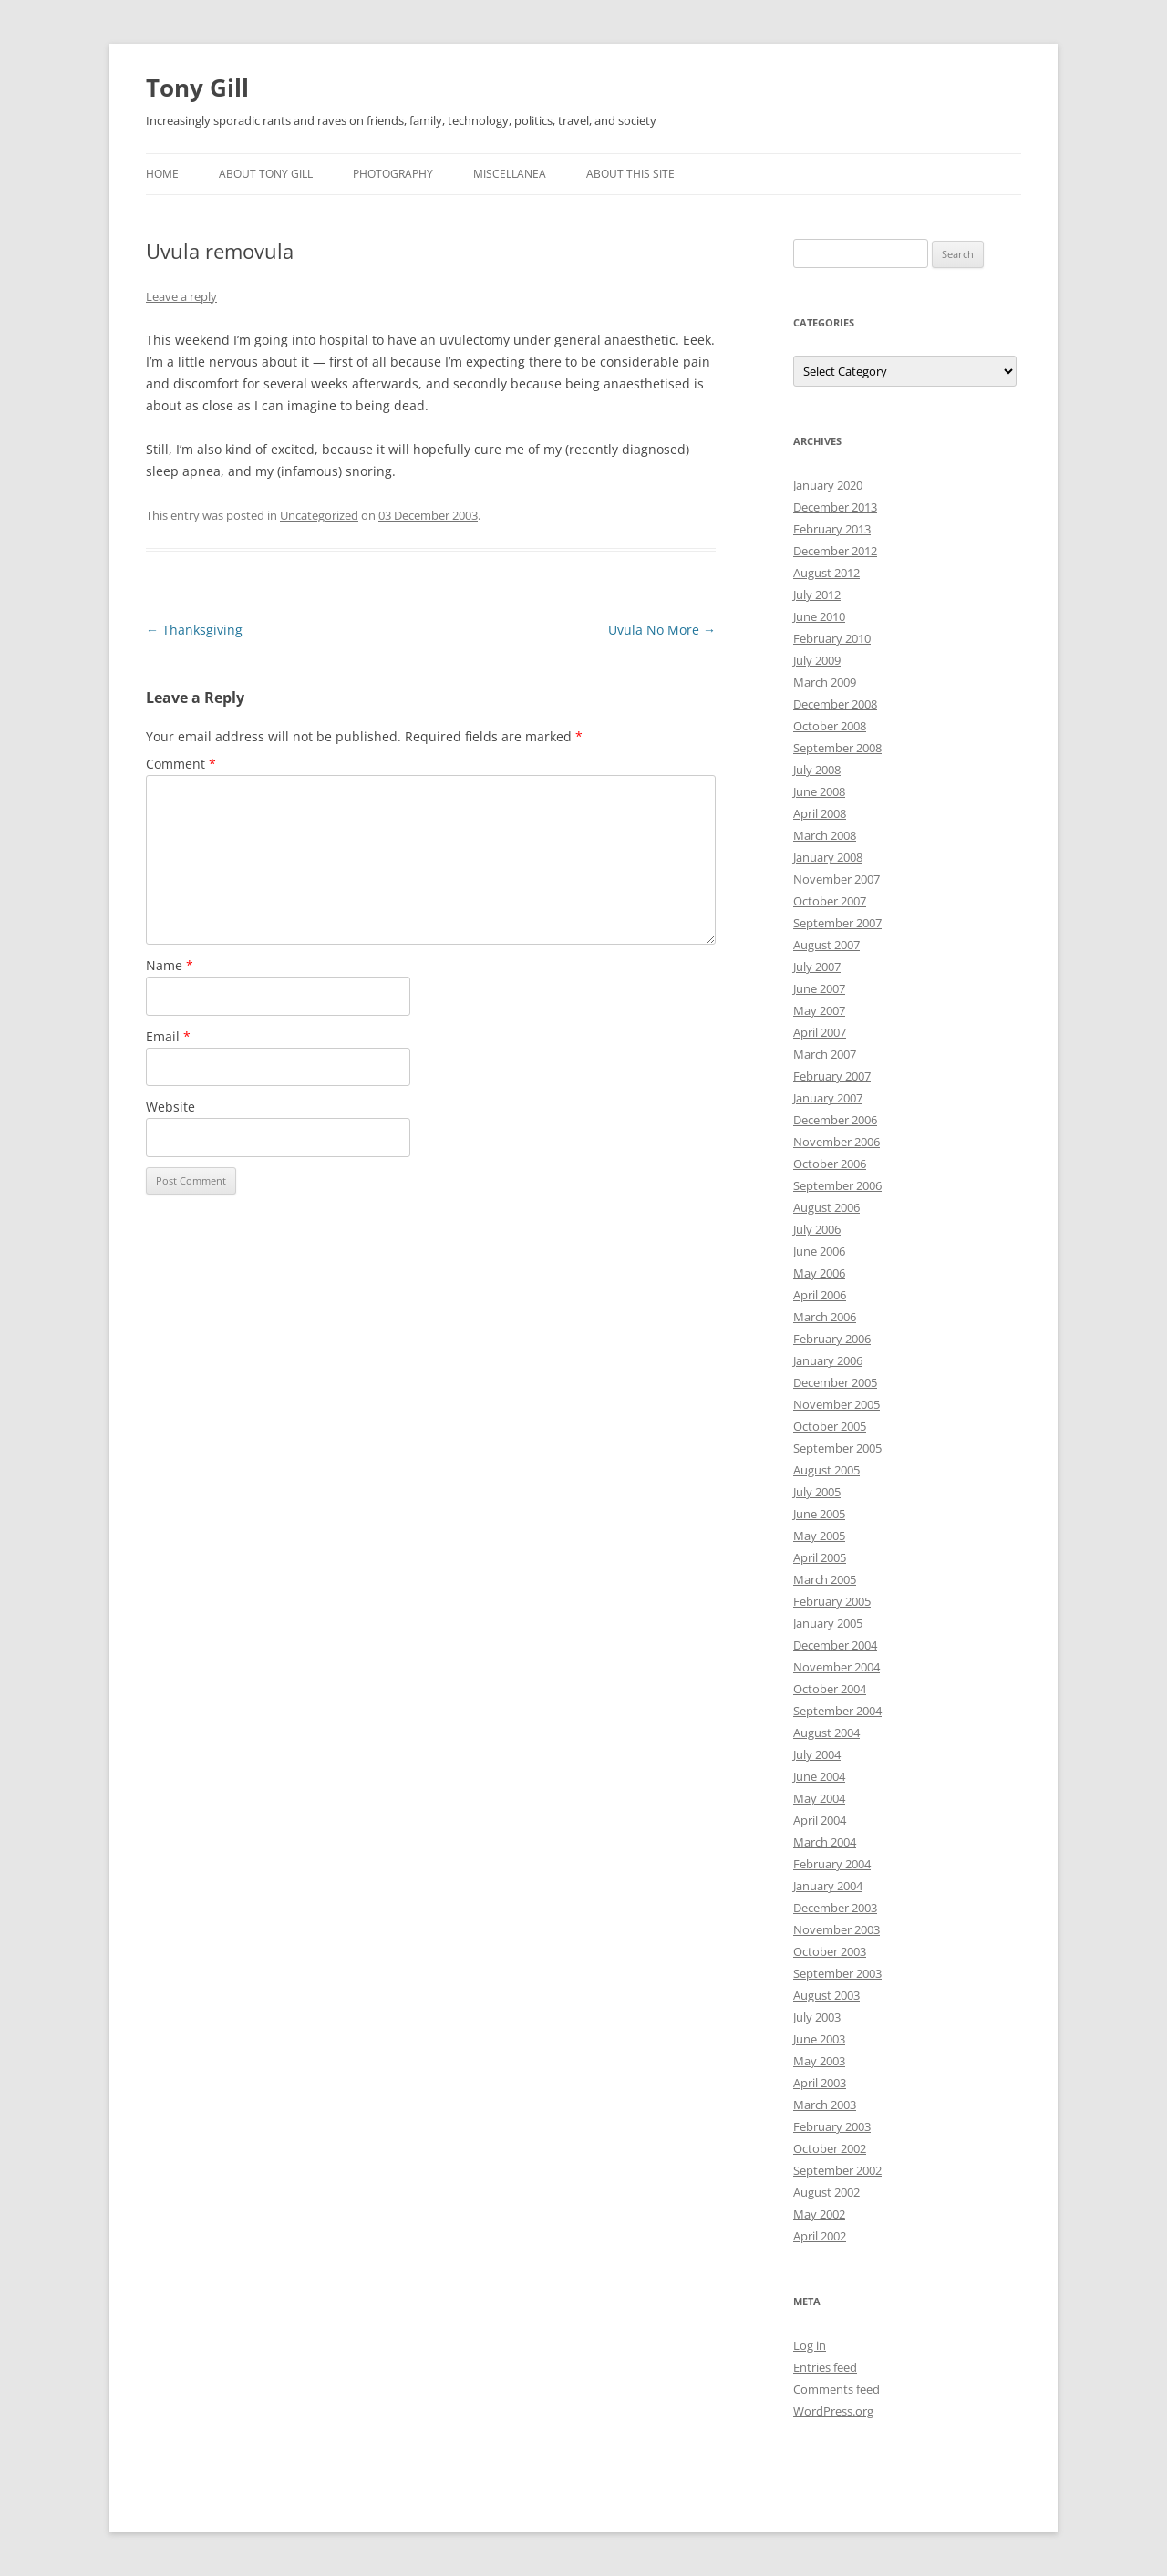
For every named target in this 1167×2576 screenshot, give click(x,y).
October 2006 (829, 1163)
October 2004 (829, 1689)
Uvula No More (662, 629)
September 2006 (837, 1185)
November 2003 (836, 1929)
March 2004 (824, 1842)
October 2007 (829, 901)
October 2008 (829, 726)
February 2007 (832, 1076)
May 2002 (819, 2214)
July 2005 (817, 1492)
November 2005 (836, 1404)
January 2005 (827, 1623)
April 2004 (819, 1820)
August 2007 (826, 944)
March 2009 (824, 682)
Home (162, 173)
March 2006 (824, 1317)
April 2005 (819, 1557)
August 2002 (826, 2192)
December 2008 (835, 704)
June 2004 (819, 1776)
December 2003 (835, 1907)
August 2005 (826, 1470)
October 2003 (829, 1951)
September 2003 (837, 1973)
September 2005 (837, 1448)
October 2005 (829, 1426)
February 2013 (832, 529)
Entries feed (825, 2367)
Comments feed (836, 2389)
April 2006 (819, 1295)
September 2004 (837, 1710)
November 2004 (836, 1667)
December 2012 (835, 551)
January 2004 (827, 1886)
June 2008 (819, 791)
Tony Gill (197, 87)
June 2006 (819, 1251)
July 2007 (817, 966)
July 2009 (817, 660)
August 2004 (826, 1732)
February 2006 (832, 1338)
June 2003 (819, 2039)
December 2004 (835, 1645)
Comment (181, 763)
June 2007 (819, 988)
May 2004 (819, 1798)
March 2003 (824, 2104)
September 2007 (837, 923)
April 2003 (819, 2082)
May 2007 (819, 1010)
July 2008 (817, 769)
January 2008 (827, 857)
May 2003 (819, 2061)
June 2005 (819, 1513)
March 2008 (824, 835)
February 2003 (832, 2126)
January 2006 (827, 1360)
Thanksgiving (194, 629)
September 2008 (837, 748)
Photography (393, 173)
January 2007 (827, 1098)
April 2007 (819, 1032)
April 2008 (819, 813)
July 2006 (817, 1229)
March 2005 (824, 1579)
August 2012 (826, 572)
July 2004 (817, 1754)
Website (170, 1106)
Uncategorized (319, 515)
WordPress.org (833, 2411)
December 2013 (835, 507)
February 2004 (832, 1864)
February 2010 (832, 638)
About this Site (630, 173)
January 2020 (827, 485)
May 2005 (819, 1535)
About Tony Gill (266, 173)
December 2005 (835, 1382)
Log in (809, 2345)
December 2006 (835, 1120)
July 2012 (817, 594)
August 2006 (826, 1207)
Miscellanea (509, 173)
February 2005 (832, 1601)
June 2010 (819, 616)
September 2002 (837, 2170)
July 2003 (817, 2017)
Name (169, 965)
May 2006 (819, 1273)
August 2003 (826, 1995)
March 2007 (824, 1054)
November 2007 (836, 879)
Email (168, 1036)
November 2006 (836, 1141)
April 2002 (819, 2236)
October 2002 (829, 2148)
